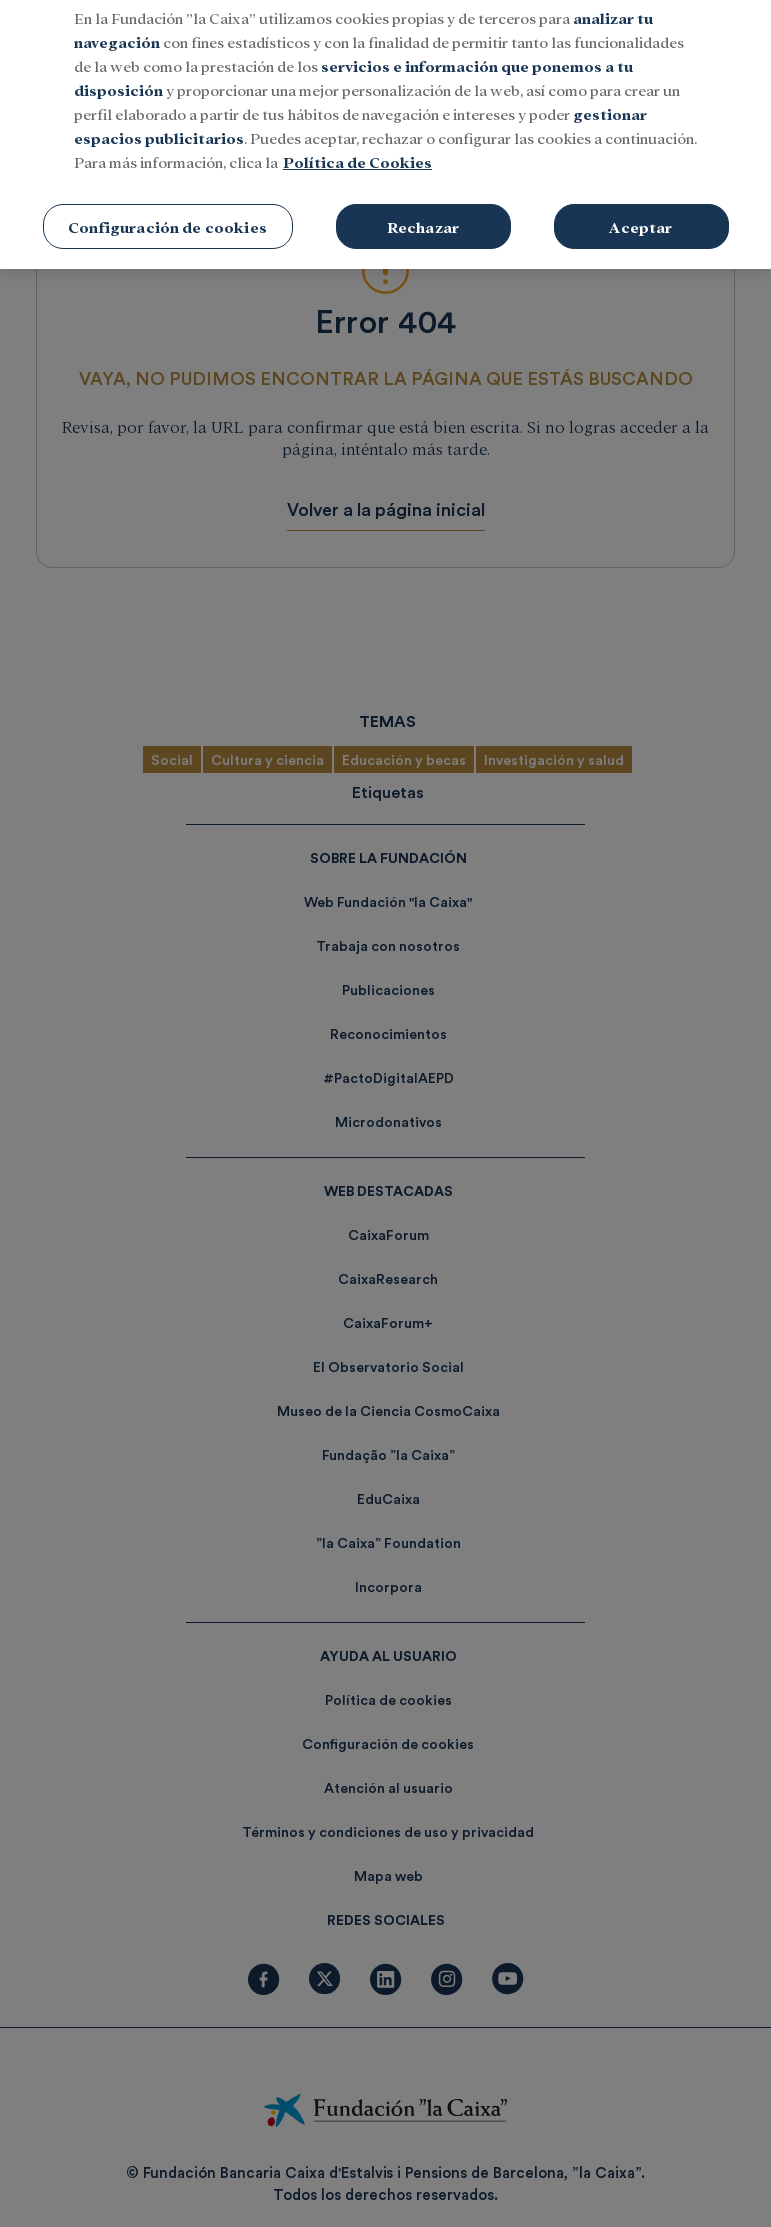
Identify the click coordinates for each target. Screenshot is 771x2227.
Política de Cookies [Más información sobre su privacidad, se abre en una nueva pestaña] (357, 138)
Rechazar (423, 203)
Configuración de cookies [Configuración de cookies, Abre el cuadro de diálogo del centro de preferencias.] (167, 203)
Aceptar (640, 203)
